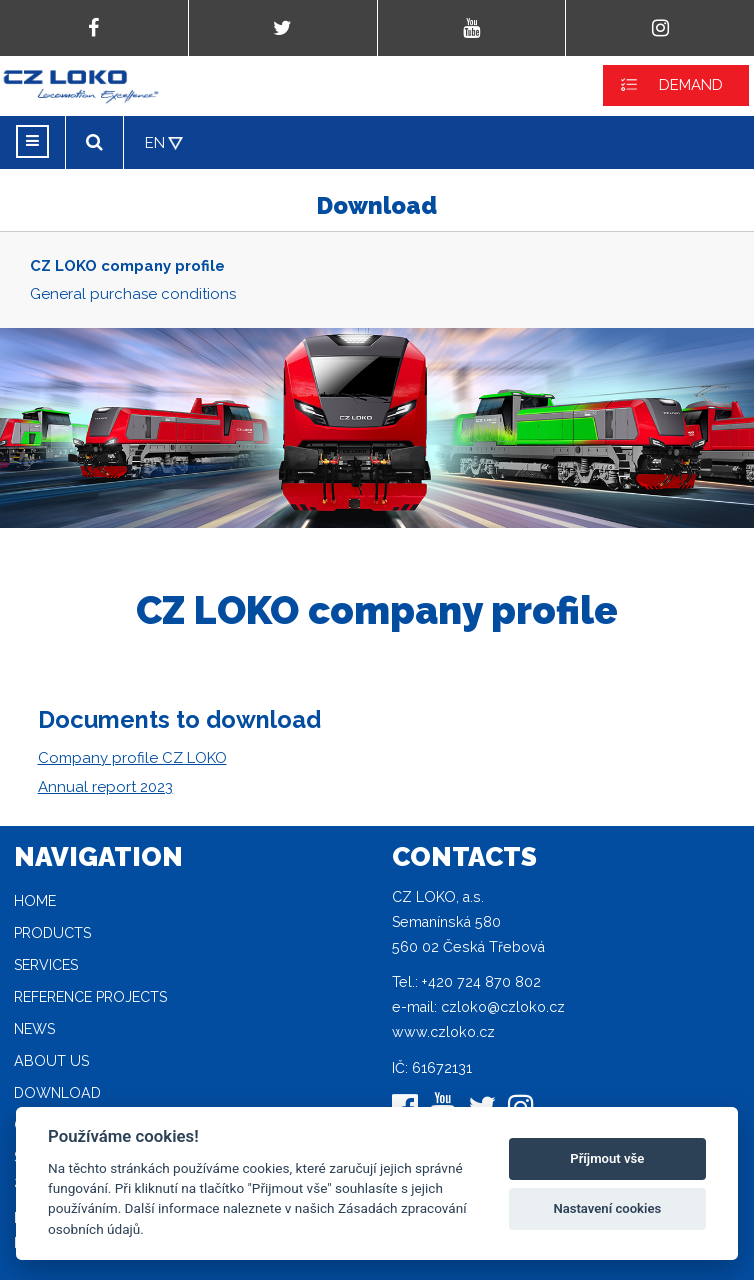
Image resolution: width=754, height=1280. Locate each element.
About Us (51, 1061)
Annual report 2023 (105, 787)
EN (155, 143)
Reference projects (90, 997)
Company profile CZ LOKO (132, 758)
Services (46, 965)
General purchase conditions (133, 294)
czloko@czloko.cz (503, 1007)
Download (57, 1093)
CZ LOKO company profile (127, 266)
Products (52, 933)
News (34, 1029)
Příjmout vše (607, 1158)
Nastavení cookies (607, 1208)
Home (35, 901)
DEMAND (691, 85)
